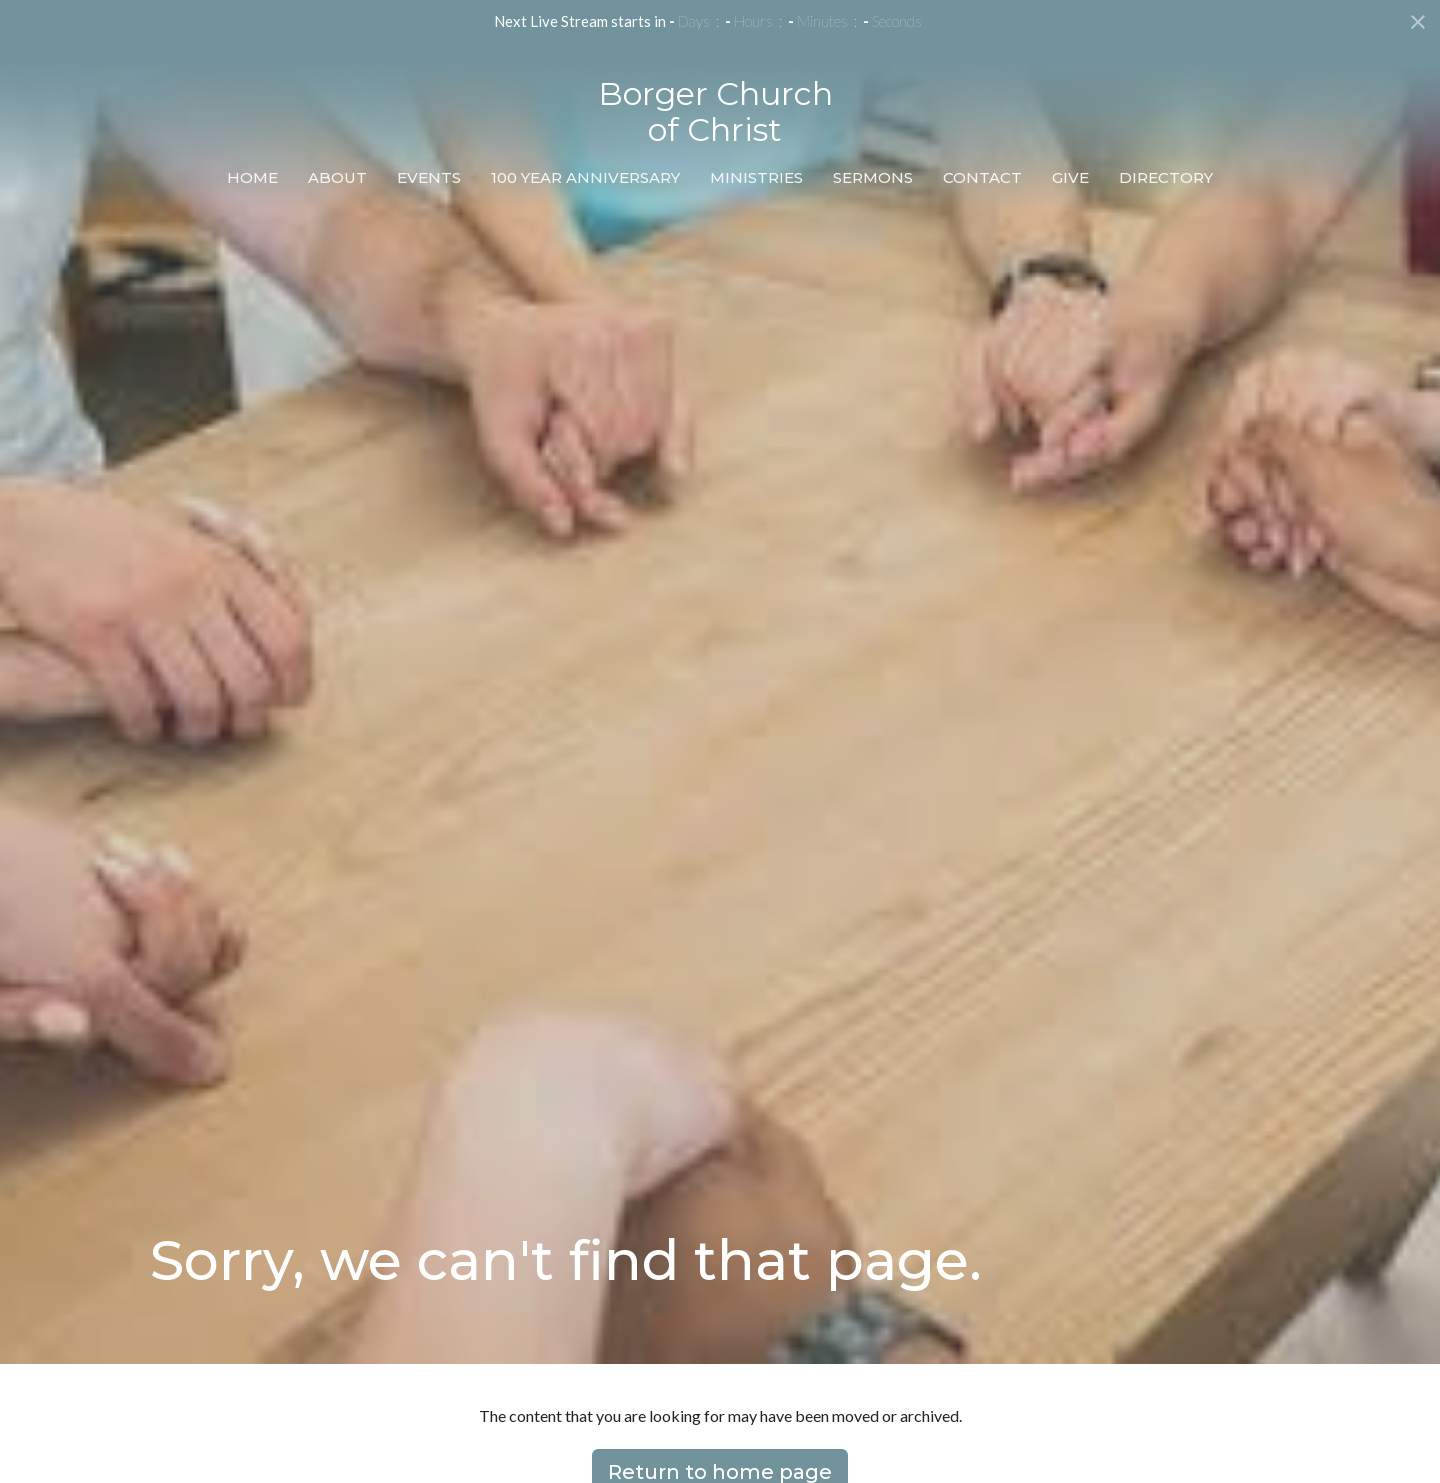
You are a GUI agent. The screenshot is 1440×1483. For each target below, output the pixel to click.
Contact (982, 177)
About (337, 177)
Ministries (756, 177)
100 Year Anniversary (585, 177)
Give (1070, 177)
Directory (1166, 177)
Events (429, 177)
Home (252, 177)
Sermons (873, 177)
